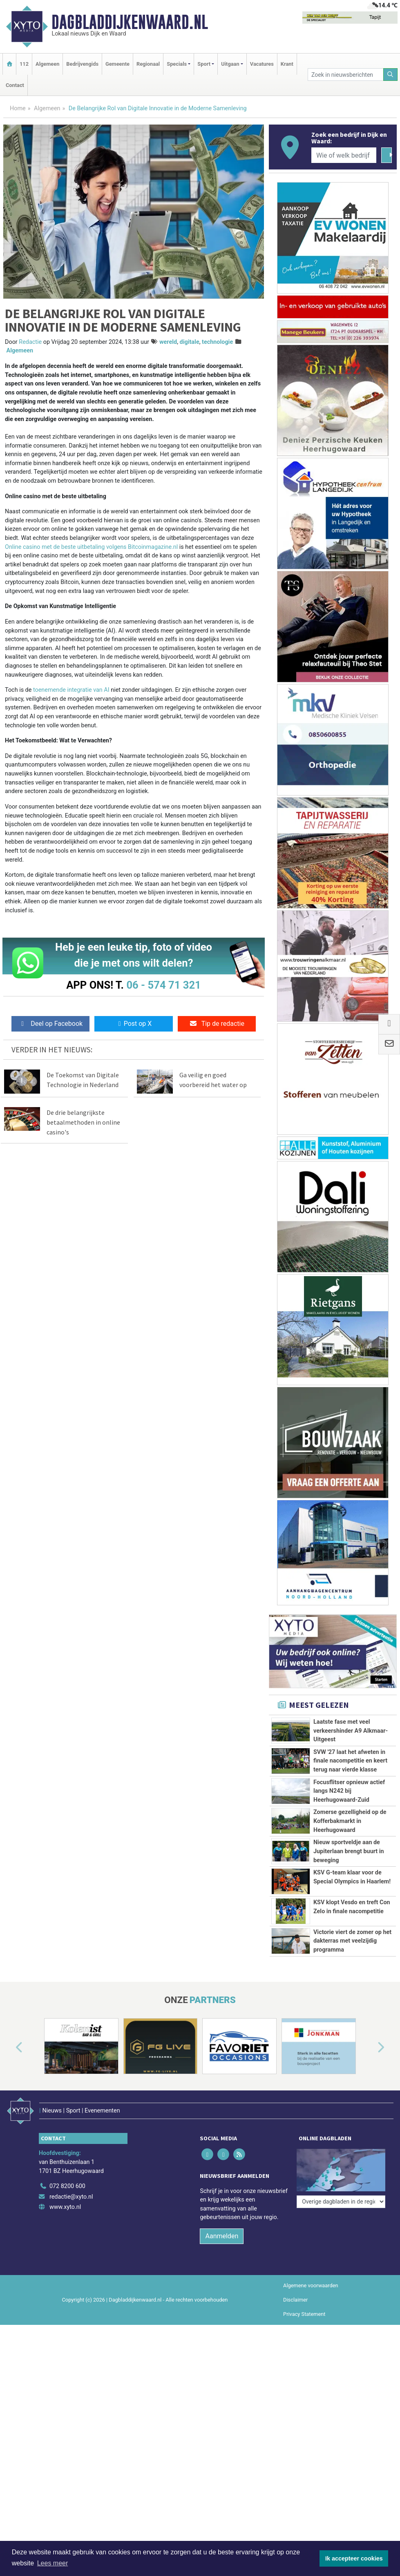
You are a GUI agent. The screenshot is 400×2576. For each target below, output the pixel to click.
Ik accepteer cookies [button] (354, 2558)
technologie (217, 342)
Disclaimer (295, 2416)
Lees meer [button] (52, 2563)
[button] (10, 2175)
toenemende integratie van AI (71, 689)
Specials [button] (177, 64)
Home (18, 108)
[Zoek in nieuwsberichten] (345, 74)
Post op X (134, 1023)
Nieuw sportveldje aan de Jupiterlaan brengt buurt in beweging (348, 1851)
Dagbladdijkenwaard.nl (129, 22)
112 (24, 64)
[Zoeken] (390, 74)
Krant (287, 64)
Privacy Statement (304, 2430)
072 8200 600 (67, 2302)
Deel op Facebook (50, 1023)
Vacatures (262, 64)
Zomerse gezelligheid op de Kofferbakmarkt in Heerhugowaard (350, 1821)
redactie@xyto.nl (71, 2312)
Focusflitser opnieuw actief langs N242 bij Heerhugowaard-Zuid (349, 1791)
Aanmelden (221, 2352)
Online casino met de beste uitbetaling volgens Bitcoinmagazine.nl (91, 547)
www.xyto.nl (65, 2323)
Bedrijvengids (82, 64)
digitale (189, 342)
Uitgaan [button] (230, 64)
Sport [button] (203, 64)
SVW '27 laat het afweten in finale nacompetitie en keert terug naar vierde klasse (350, 1761)
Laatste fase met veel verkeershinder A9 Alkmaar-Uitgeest (350, 1730)
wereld (168, 342)
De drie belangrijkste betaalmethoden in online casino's (83, 1122)
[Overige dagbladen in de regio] (341, 2284)
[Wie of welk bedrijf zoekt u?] (343, 155)
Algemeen (47, 64)
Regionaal (148, 64)
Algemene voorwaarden (310, 2401)
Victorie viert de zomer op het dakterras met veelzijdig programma (352, 2023)
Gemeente (117, 64)
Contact (15, 85)
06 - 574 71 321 (163, 985)
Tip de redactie (216, 1023)
